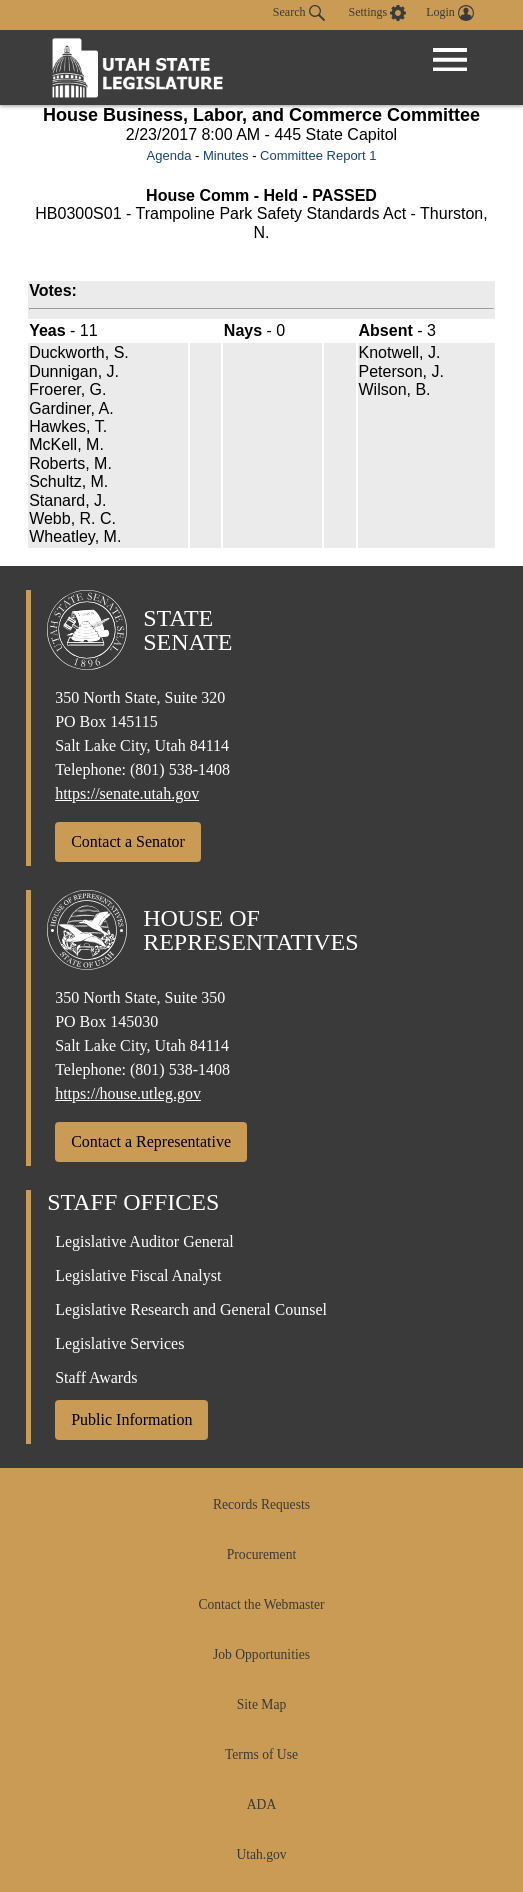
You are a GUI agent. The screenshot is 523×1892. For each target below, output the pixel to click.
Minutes (226, 155)
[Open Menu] (450, 60)
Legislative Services (119, 1343)
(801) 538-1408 (180, 769)
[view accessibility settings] (378, 13)
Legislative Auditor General (144, 1241)
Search (299, 13)
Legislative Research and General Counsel (191, 1309)
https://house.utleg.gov (128, 1093)
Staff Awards (96, 1377)
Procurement (261, 1554)
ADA (261, 1804)
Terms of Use (261, 1754)
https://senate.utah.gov (127, 793)
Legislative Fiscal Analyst (138, 1275)
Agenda (169, 155)
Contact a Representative (151, 1141)
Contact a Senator (128, 841)
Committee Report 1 (318, 155)
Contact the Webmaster (261, 1604)
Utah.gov (261, 1854)
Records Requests (261, 1504)
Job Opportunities (261, 1654)
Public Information (131, 1419)
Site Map (261, 1704)
